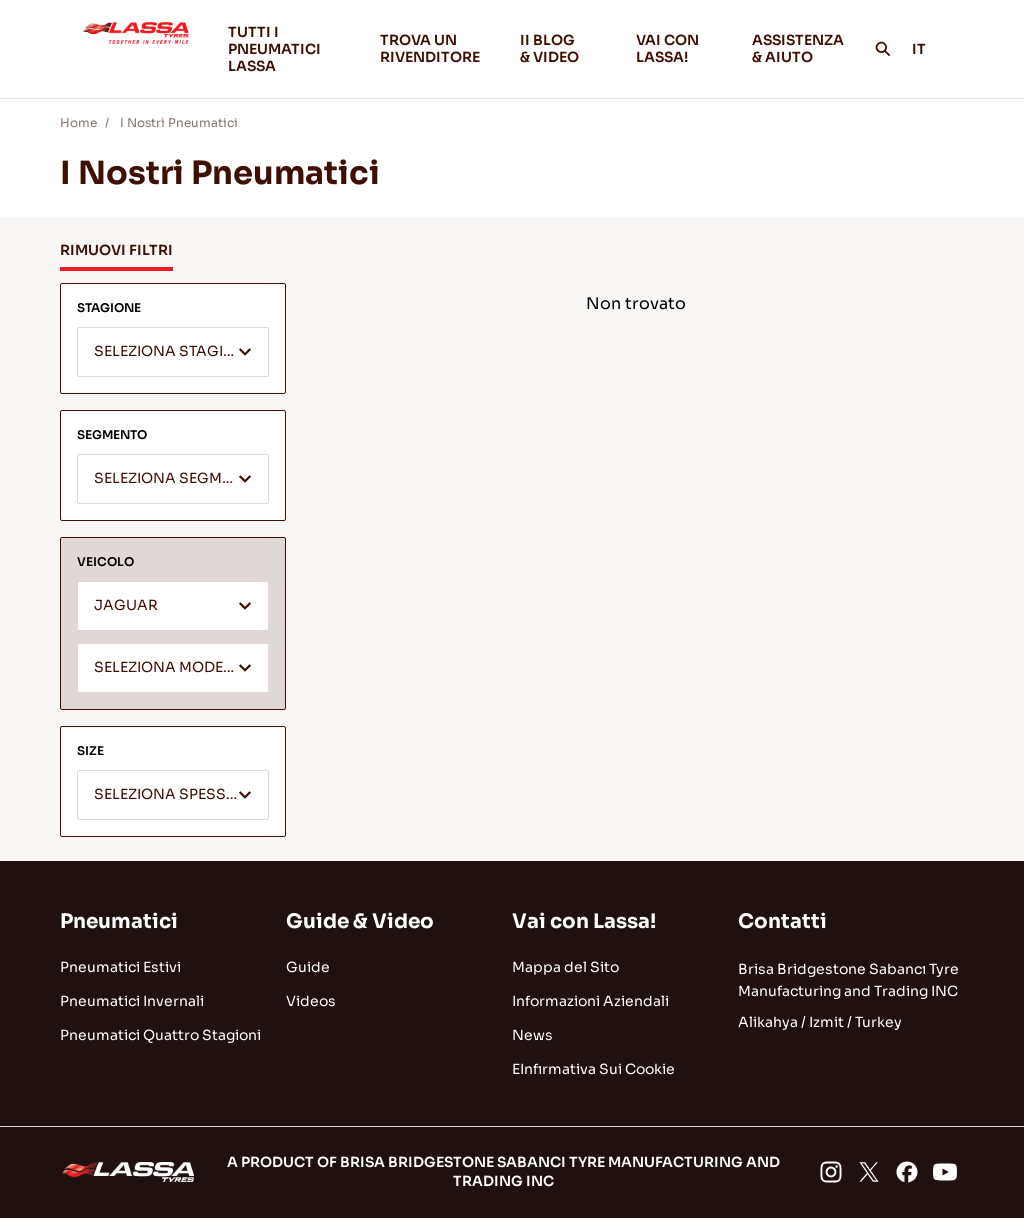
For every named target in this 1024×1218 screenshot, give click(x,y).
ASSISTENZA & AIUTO (798, 48)
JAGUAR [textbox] (126, 605)
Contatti (782, 921)
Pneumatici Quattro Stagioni (160, 1035)
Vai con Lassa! (584, 921)
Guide (308, 967)
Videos (311, 1001)
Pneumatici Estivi (120, 967)
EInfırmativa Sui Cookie (593, 1069)
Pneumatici (119, 921)
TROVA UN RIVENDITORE (430, 48)
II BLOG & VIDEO (562, 48)
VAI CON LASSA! (678, 48)
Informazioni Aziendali (590, 1001)
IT (930, 49)
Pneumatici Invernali (132, 1001)
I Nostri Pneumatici (177, 122)
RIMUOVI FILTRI (116, 250)
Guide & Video (360, 921)
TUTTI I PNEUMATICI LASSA (274, 49)
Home (78, 122)
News (532, 1035)
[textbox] (173, 353)
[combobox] (173, 352)
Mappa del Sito (565, 967)
